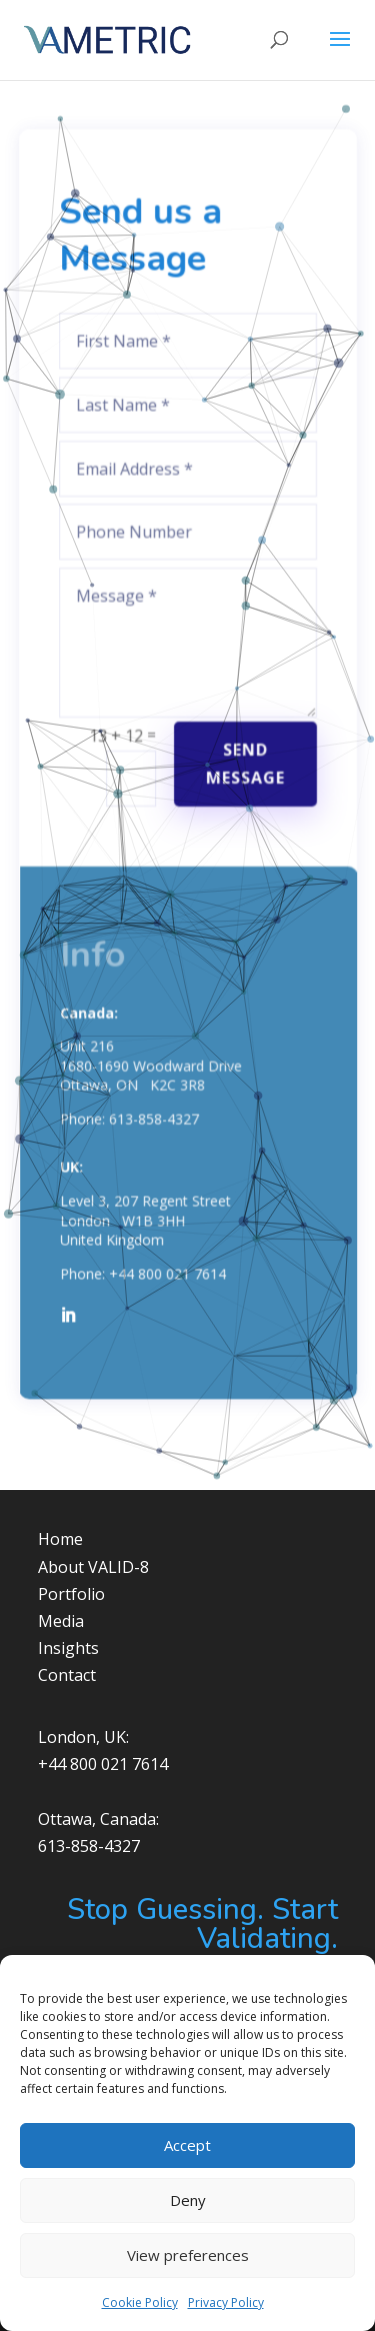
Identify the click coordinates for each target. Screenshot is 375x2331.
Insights (68, 1648)
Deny (188, 2200)
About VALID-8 (93, 1567)
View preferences (188, 2255)
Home (60, 1539)
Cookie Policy (140, 2302)
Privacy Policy (226, 2302)
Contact (67, 1675)
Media (61, 1621)
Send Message (243, 752)
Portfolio (71, 1594)
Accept (187, 2145)
